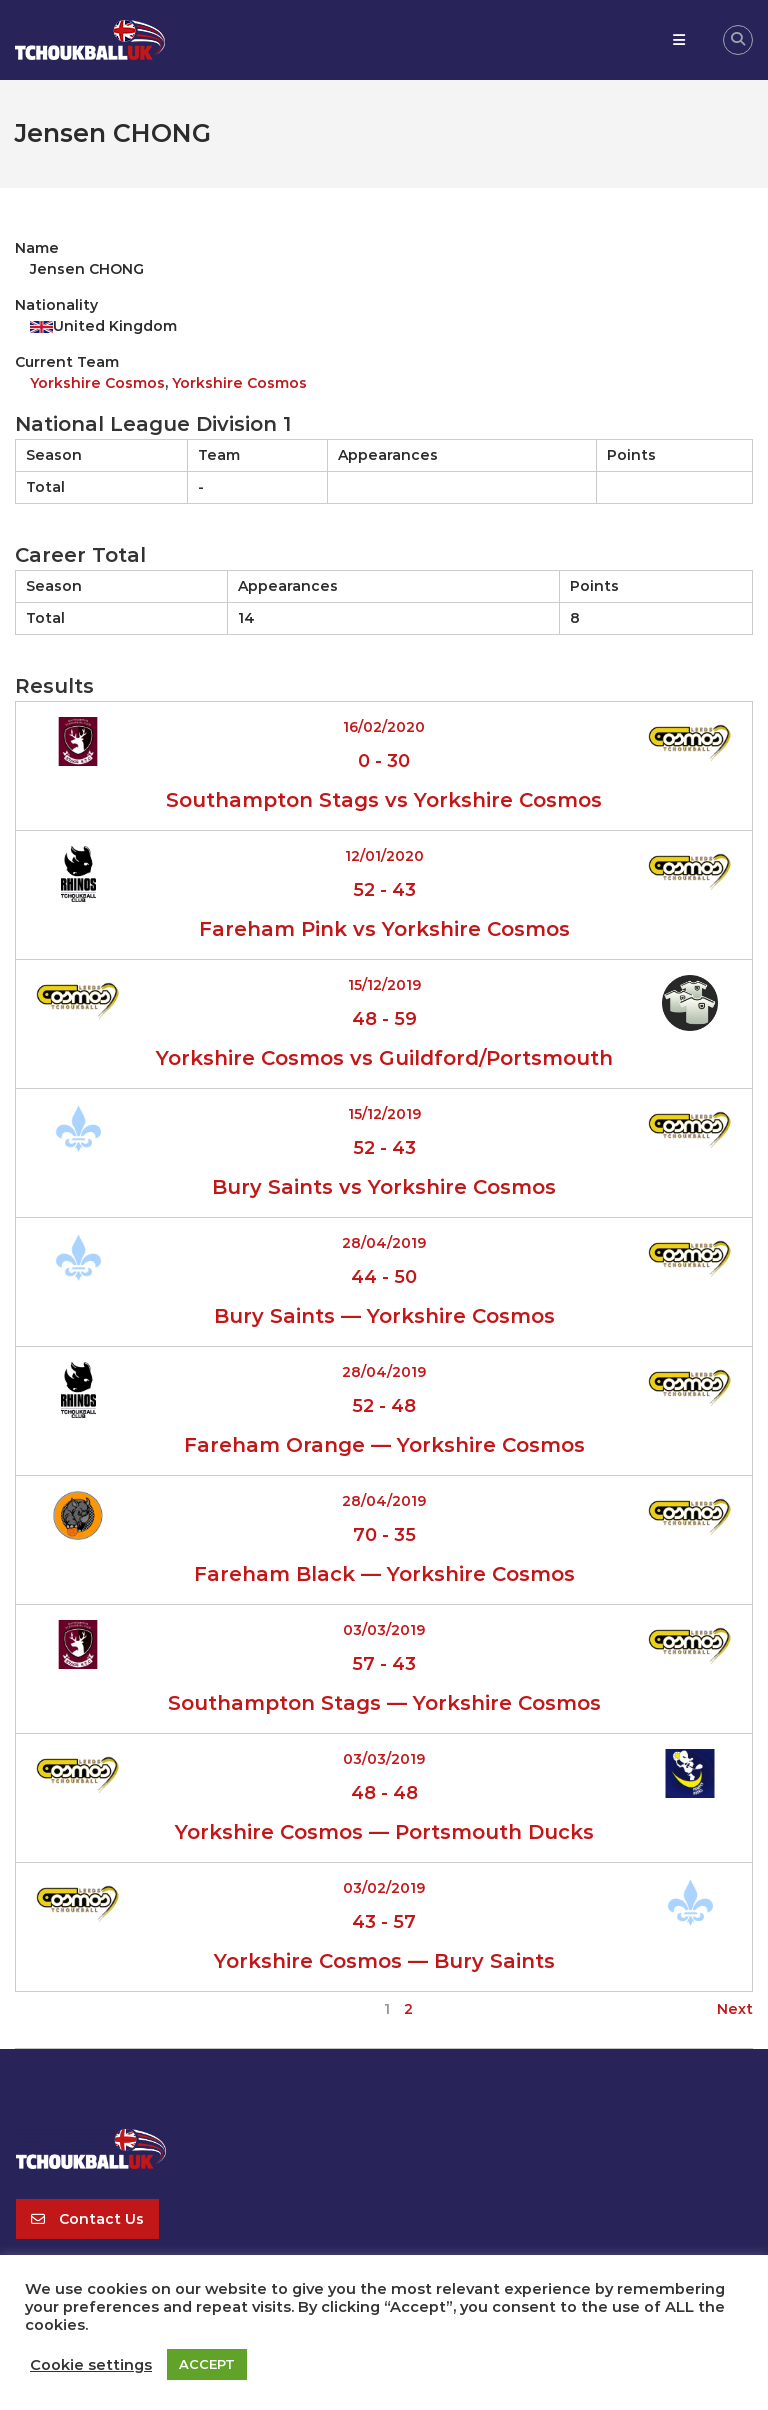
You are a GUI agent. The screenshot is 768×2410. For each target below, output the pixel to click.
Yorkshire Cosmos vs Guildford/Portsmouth (384, 1058)
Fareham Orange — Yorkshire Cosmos (384, 1445)
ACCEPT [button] (207, 2364)
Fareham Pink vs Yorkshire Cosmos (384, 929)
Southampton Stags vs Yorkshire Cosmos (384, 800)
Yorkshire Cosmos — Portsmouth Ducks (384, 1832)
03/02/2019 (384, 1888)
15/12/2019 (384, 985)
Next (735, 2009)
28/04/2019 (384, 1243)
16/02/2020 (384, 727)
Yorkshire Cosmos (97, 383)
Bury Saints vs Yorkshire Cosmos (384, 1187)
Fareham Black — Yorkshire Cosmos (384, 1574)
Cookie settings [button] (91, 2365)
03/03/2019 (384, 1630)
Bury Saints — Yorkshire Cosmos (384, 1316)
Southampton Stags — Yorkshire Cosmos (384, 1703)
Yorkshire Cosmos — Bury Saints (384, 1961)
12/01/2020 (384, 856)
